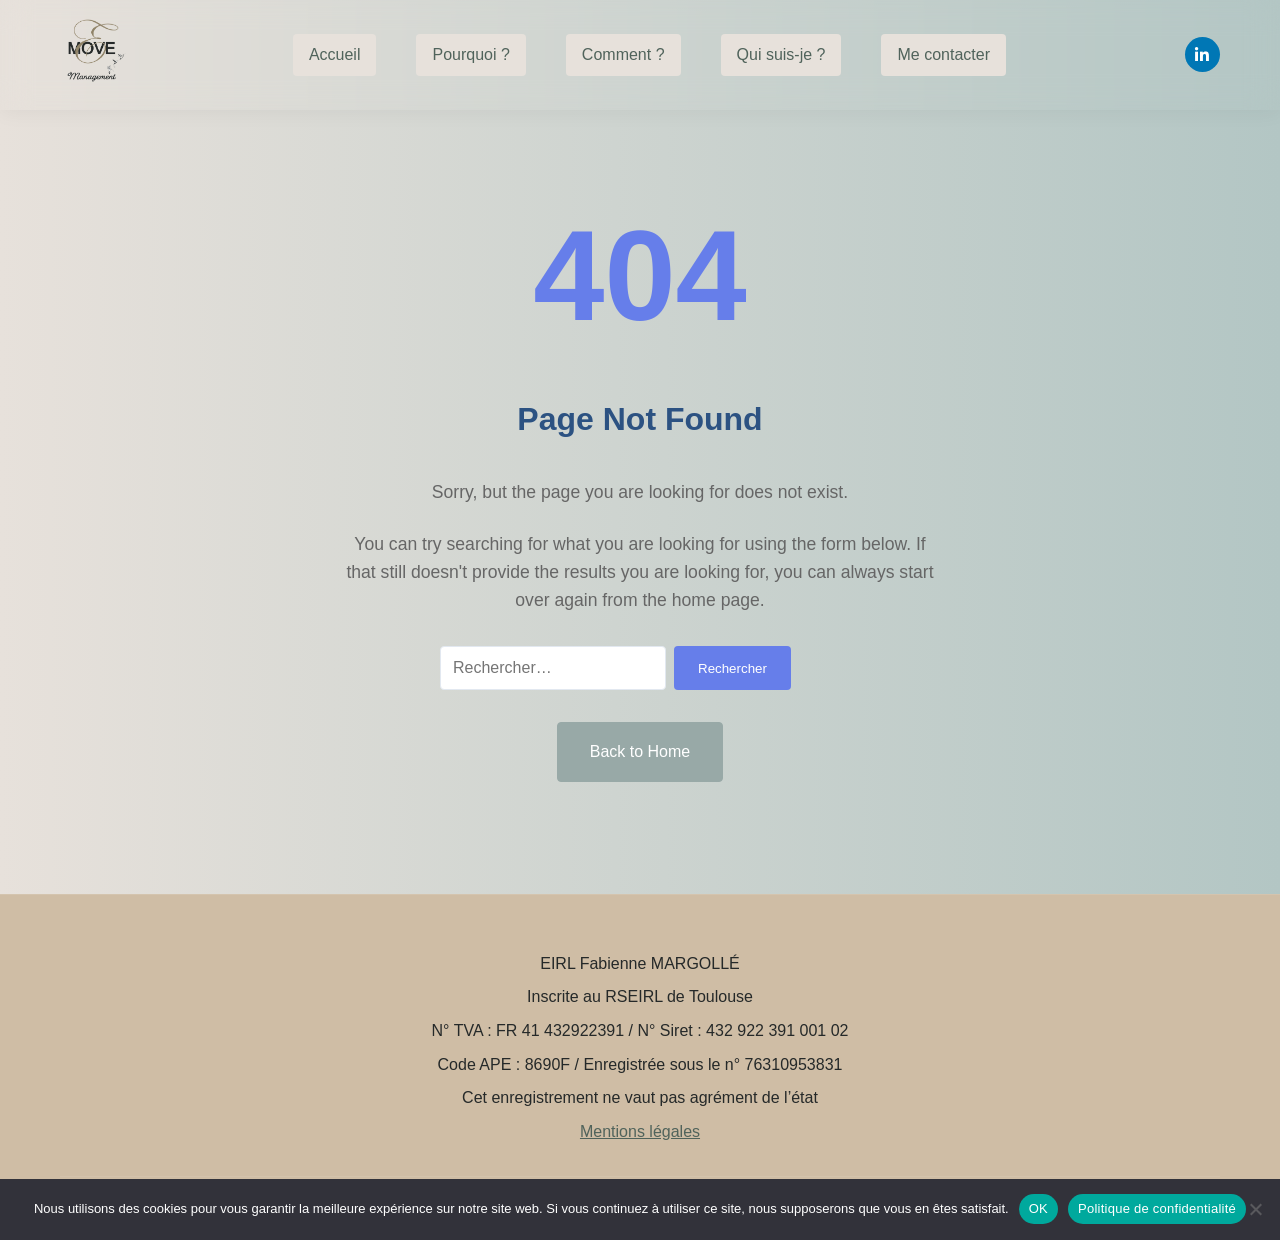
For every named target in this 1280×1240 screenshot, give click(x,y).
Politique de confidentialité (1157, 1208)
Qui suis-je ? (781, 54)
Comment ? (623, 54)
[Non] (1255, 1209)
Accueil (335, 54)
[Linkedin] (1202, 54)
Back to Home (640, 751)
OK (1038, 1208)
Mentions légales (640, 1131)
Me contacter (943, 54)
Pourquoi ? (470, 54)
